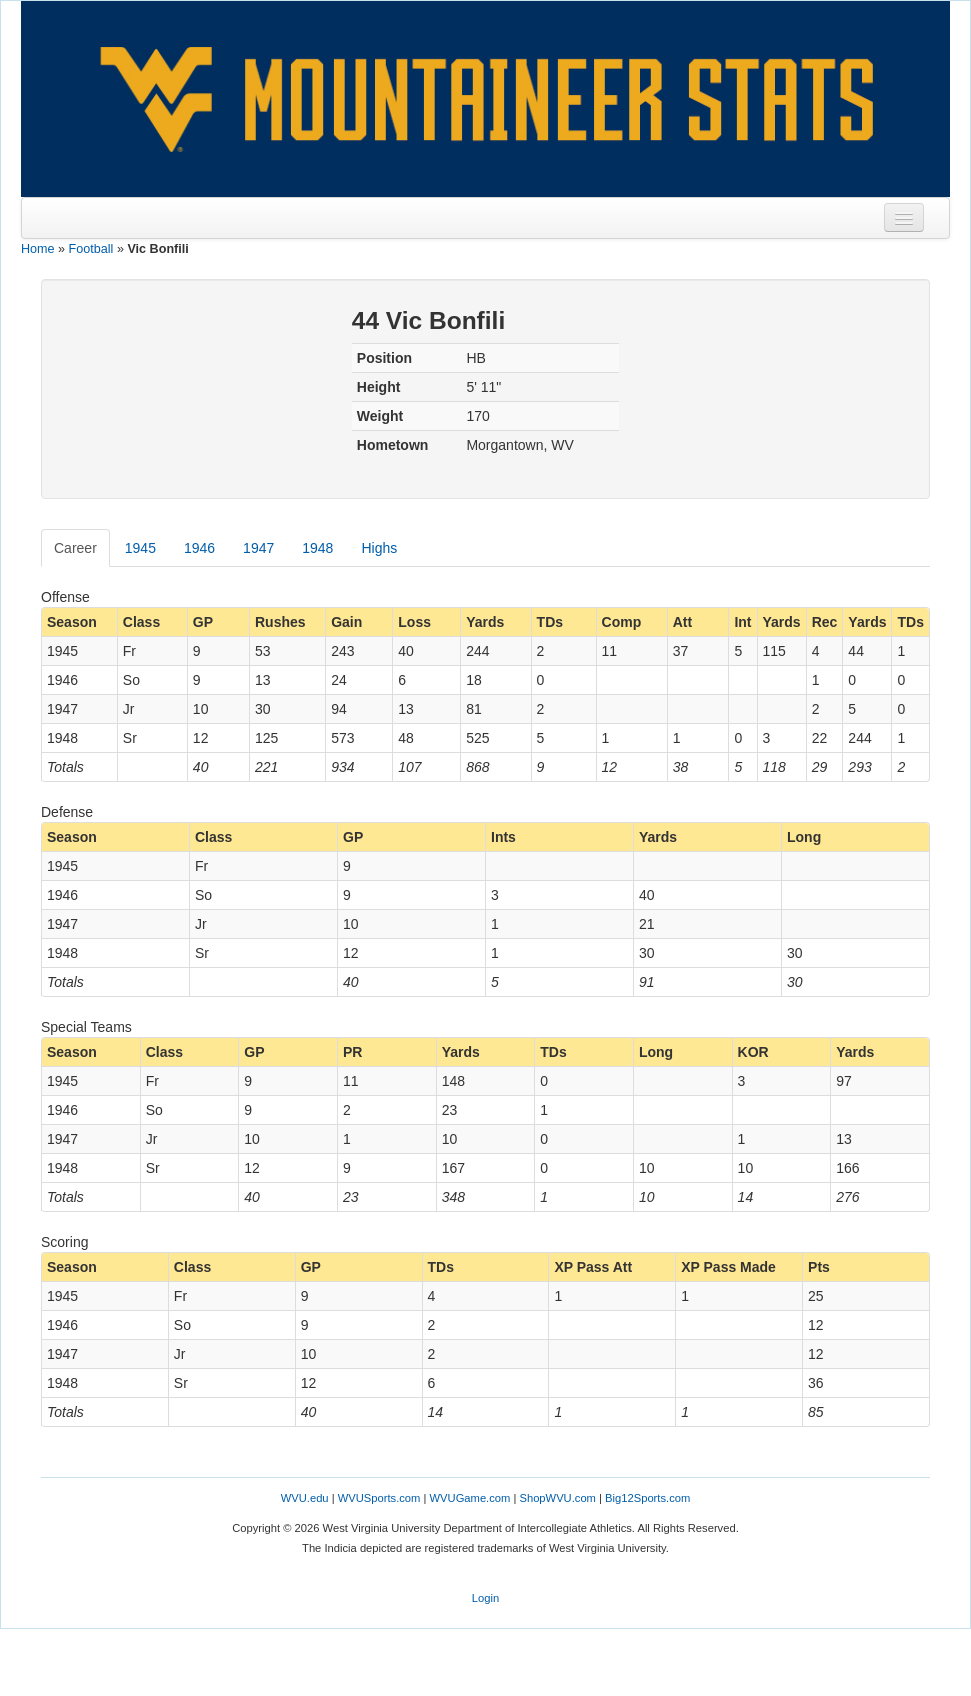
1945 (140, 548)
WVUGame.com (470, 1498)
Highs (379, 548)
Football (91, 249)
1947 (258, 548)
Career (75, 548)
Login (485, 1598)
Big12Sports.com (647, 1498)
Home (38, 249)
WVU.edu (305, 1498)
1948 (317, 548)
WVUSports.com (379, 1498)
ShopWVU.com (557, 1498)
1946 (199, 548)
